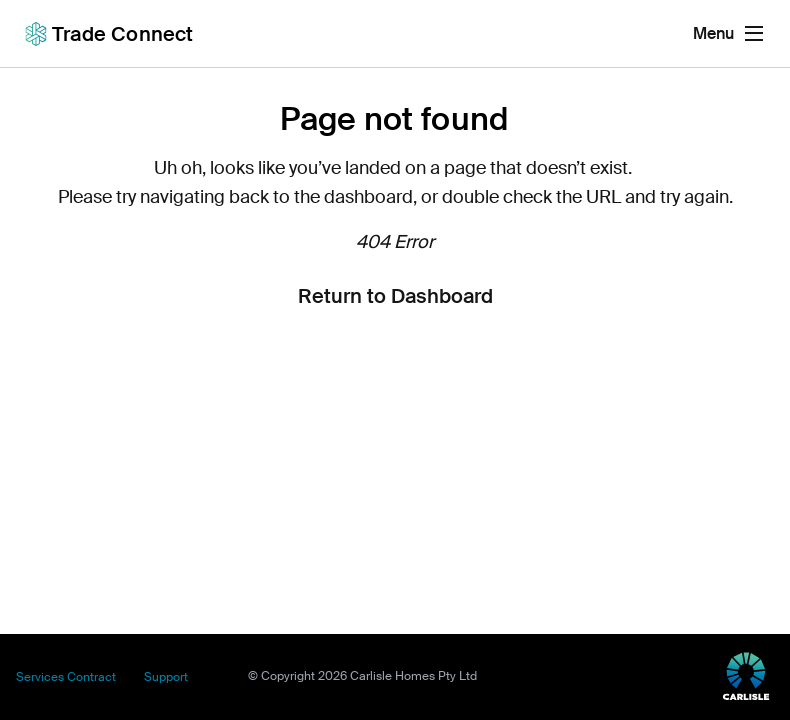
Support (166, 677)
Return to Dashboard (395, 296)
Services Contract (66, 677)
